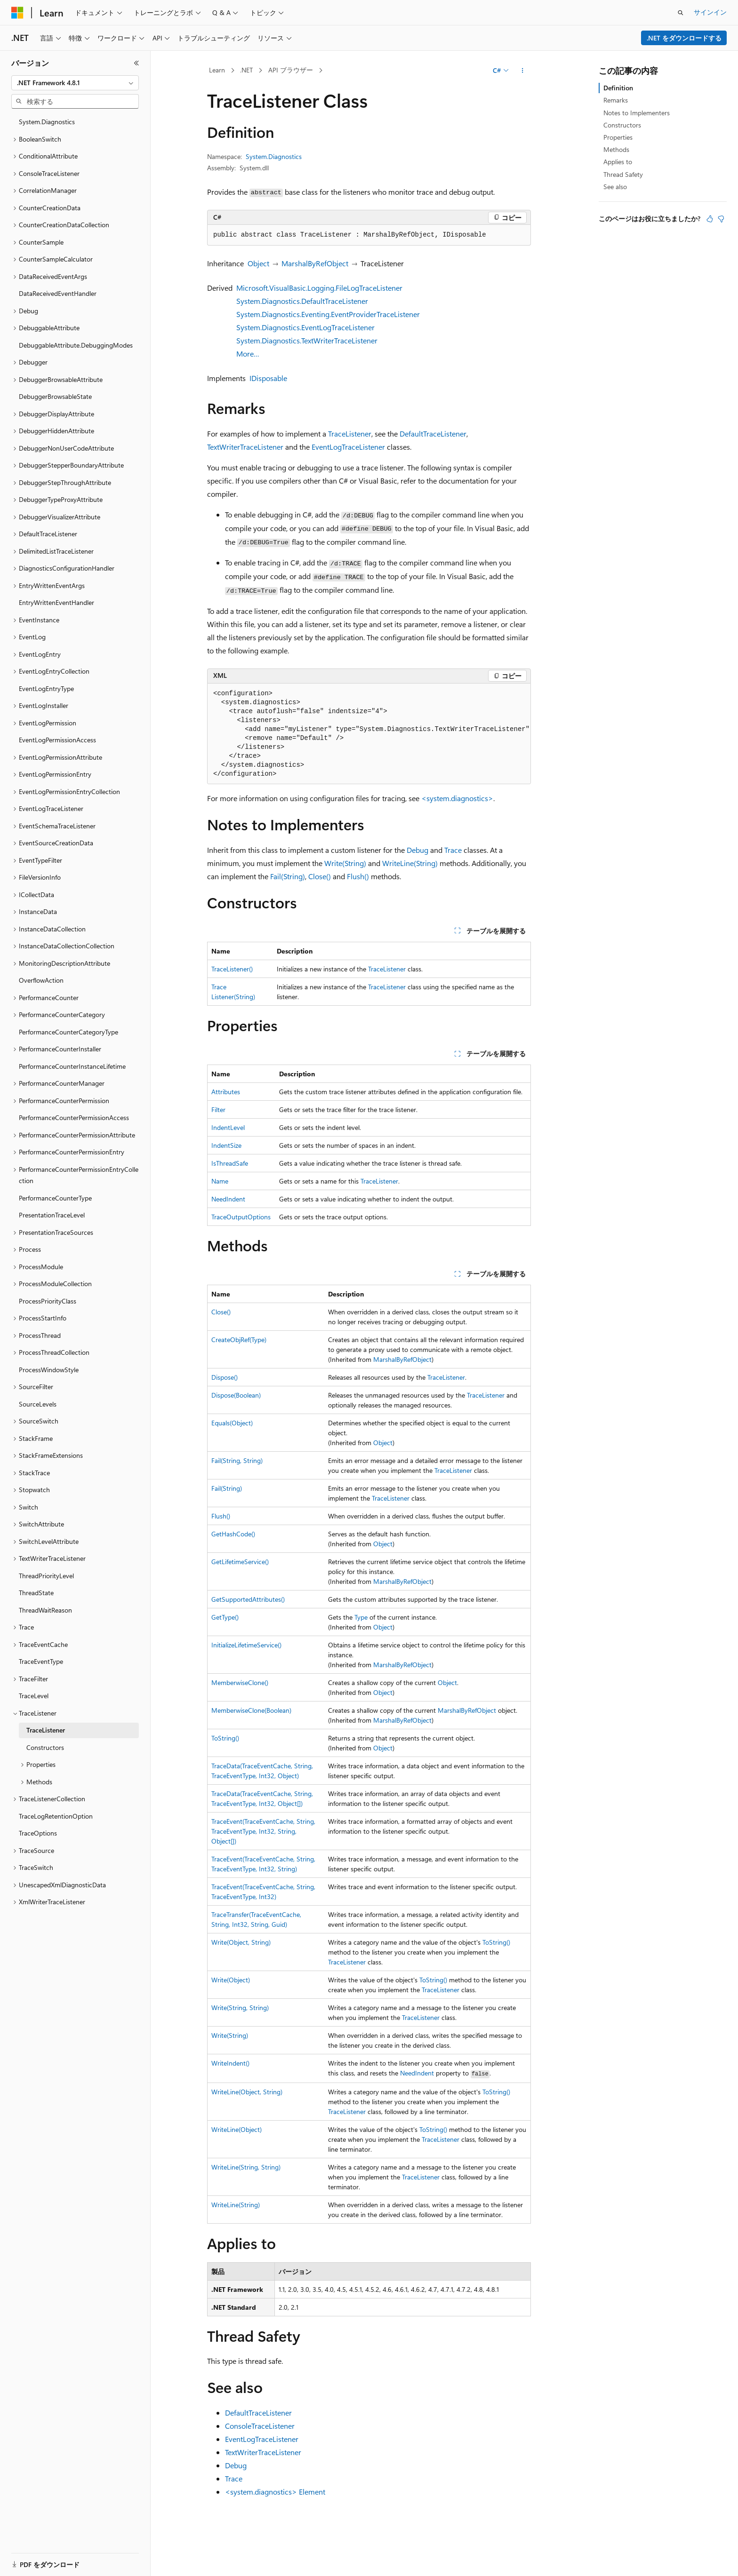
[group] (369, 734)
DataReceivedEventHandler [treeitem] (57, 293)
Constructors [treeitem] (45, 1747)
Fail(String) (287, 876)
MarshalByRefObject (314, 263)
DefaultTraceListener (433, 433)
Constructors (622, 124)
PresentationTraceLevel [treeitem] (52, 1214)
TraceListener (349, 433)
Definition (618, 87)
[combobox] (75, 82)
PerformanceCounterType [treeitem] (55, 1197)
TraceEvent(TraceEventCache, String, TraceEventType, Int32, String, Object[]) (263, 1831)
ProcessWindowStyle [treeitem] (49, 1369)
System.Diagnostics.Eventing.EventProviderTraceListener (328, 314)
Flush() (358, 876)
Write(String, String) (240, 2007)
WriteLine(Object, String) (246, 2091)
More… (247, 353)
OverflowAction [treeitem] (41, 980)
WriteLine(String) (410, 863)
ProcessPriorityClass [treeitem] (47, 1300)
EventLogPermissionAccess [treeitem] (57, 739)
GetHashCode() (233, 1533)
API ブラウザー (290, 69)
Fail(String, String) (237, 1460)
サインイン (710, 12)
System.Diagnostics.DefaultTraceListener (302, 301)
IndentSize (226, 1145)
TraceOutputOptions (241, 1216)
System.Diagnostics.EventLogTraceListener (305, 327)
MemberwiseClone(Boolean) (251, 1710)
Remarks (615, 99)
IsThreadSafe (229, 1163)
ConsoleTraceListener (260, 2426)
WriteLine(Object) (236, 2129)
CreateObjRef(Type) (238, 1339)
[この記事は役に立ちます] (709, 218)
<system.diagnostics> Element (275, 2491)
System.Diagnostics (274, 156)
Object (258, 263)
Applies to (617, 161)
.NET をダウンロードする (684, 37)
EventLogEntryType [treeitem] (46, 688)
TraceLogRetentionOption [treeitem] (56, 1816)
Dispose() (224, 1377)
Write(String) (345, 863)
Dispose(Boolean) (236, 1395)
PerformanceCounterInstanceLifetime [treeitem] (72, 1066)
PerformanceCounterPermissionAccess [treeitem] (74, 1117)
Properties (618, 137)
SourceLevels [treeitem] (37, 1403)
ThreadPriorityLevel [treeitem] (46, 1575)
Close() (319, 876)
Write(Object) (230, 1979)
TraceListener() (232, 968)
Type (361, 1617)
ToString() (225, 1737)
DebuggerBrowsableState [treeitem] (55, 396)
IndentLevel (228, 1127)
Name (219, 1181)
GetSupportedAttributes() (248, 1599)
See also (615, 186)
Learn (217, 69)
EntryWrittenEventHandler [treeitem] (56, 602)
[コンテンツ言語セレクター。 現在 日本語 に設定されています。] (30, 2558)
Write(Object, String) (241, 1942)
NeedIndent (228, 1198)
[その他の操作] (522, 70)
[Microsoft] (17, 13)
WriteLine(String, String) (246, 2167)
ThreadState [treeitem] (36, 1592)
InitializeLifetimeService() (246, 1644)
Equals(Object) (232, 1422)
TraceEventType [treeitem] (41, 1661)
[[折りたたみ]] (136, 63)
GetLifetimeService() (240, 1561)
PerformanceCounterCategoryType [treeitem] (68, 1031)
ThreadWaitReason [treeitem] (45, 1610)
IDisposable (268, 378)
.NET (246, 69)
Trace (453, 850)
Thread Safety (623, 174)
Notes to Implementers (636, 112)
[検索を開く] (680, 12)
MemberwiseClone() (239, 1682)
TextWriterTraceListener (245, 447)
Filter (218, 1109)
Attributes (225, 1091)
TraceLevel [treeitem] (33, 1695)
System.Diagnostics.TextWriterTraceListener (306, 340)
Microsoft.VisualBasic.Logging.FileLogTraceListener (319, 288)
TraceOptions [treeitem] (38, 1833)
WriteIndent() (230, 2063)
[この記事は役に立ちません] (721, 218)
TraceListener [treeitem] (45, 1729)
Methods (616, 149)
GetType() (225, 1617)
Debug (417, 850)
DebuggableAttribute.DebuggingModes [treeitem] (76, 345)
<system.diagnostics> (457, 798)
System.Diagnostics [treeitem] (47, 121)
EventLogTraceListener (348, 447)
